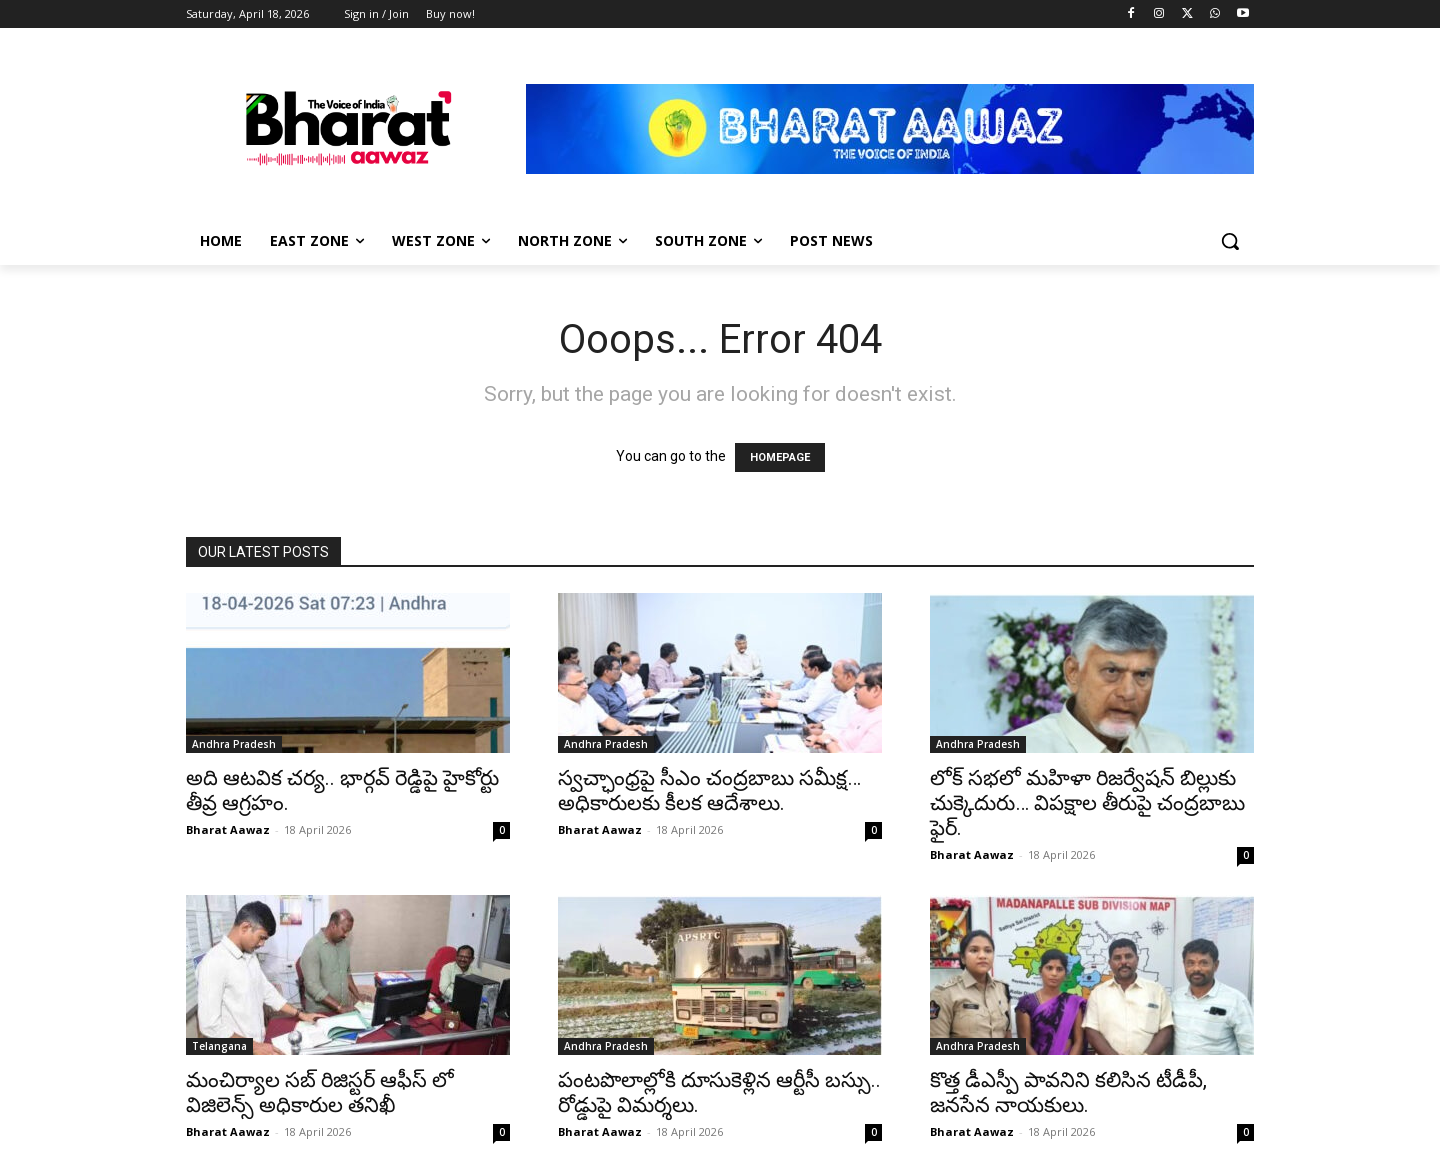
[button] (1230, 241)
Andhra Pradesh (234, 744)
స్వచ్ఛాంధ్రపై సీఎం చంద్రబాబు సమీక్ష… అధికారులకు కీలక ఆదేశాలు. (709, 790)
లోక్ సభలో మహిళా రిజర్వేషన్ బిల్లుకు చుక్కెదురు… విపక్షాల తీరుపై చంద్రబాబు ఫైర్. (1087, 803)
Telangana (219, 1046)
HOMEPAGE (780, 457)
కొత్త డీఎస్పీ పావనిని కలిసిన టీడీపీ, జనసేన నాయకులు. (1068, 1092)
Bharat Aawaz (228, 829)
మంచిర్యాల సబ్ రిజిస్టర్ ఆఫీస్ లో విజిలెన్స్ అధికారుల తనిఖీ (320, 1092)
